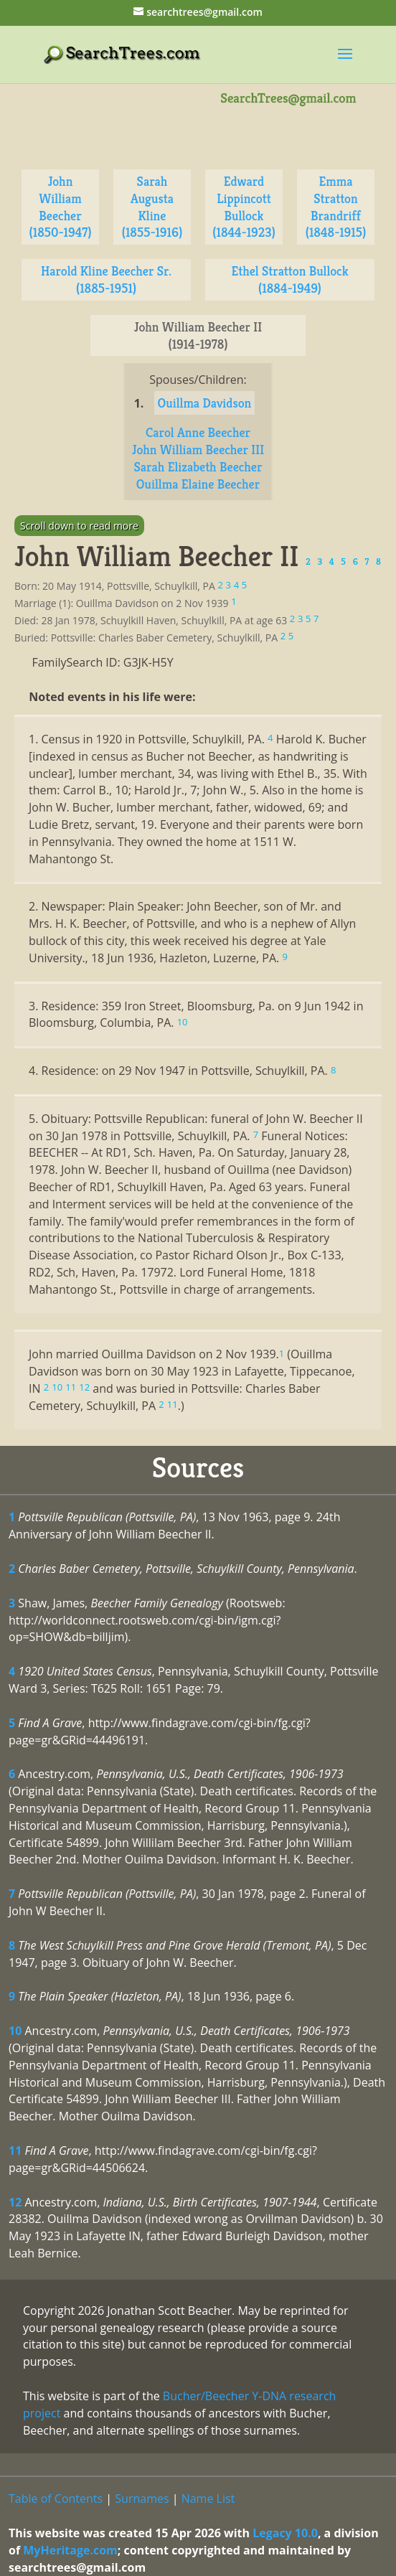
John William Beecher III (198, 449)
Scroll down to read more (79, 525)
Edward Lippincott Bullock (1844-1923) (243, 206)
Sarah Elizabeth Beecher (198, 467)
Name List (208, 2498)
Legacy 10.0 (285, 2533)
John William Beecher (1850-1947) (60, 206)
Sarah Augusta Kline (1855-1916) (152, 206)
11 (15, 2150)
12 (15, 2202)
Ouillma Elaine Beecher (198, 484)
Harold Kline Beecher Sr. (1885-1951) (106, 279)
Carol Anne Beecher (198, 432)
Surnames (142, 2498)
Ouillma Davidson (205, 403)
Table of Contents (56, 2498)
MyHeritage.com (70, 2550)
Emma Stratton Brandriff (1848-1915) (336, 206)
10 (15, 2031)
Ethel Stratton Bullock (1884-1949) (289, 279)
